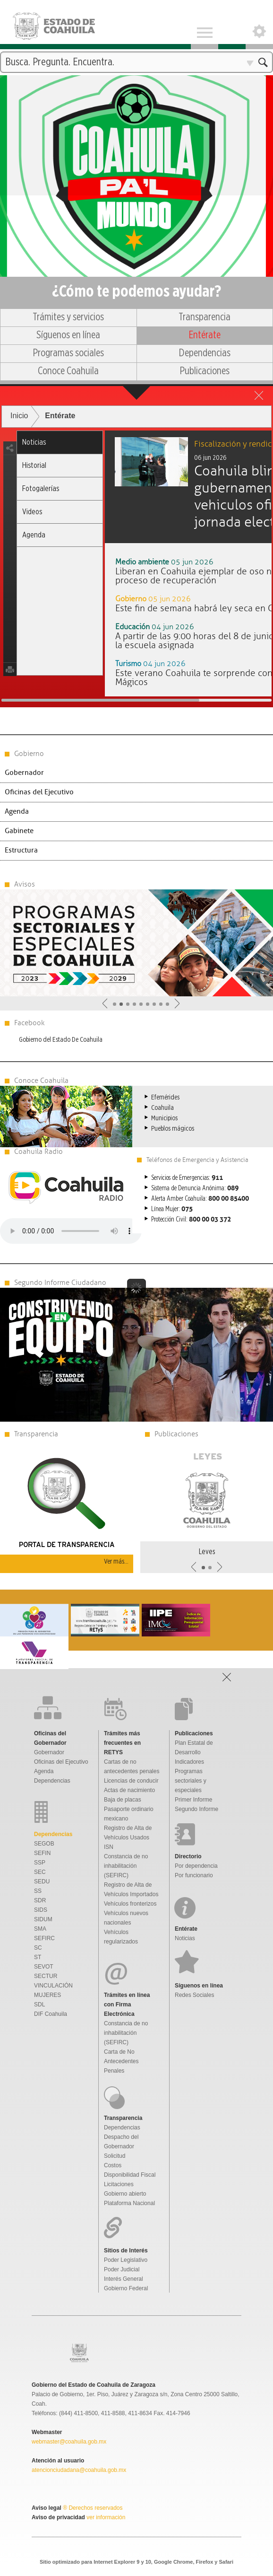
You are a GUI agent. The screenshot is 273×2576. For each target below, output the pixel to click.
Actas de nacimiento (129, 1790)
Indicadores (189, 1761)
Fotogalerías (40, 488)
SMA (40, 1928)
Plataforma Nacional (129, 2203)
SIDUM (43, 1919)
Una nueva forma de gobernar (136, 120)
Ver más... (116, 1561)
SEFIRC (44, 1938)
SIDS (40, 1910)
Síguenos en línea (68, 335)
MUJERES (47, 1995)
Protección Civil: (191, 1219)
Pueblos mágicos (172, 1128)
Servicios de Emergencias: (187, 1178)
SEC (40, 1872)
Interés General (123, 2279)
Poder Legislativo (125, 2260)
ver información (105, 2517)
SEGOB (44, 1843)
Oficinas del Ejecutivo (39, 792)
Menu (204, 24)
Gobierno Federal (126, 2288)
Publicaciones (205, 371)
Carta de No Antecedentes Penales (121, 2061)
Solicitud (114, 2156)
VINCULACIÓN (53, 1985)
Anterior (104, 1003)
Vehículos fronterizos (130, 1903)
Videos (32, 512)
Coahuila (162, 1107)
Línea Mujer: (172, 1209)
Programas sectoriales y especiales (190, 1781)
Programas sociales (68, 353)
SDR (40, 1900)
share (10, 448)
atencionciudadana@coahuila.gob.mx (79, 2470)
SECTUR (45, 1976)
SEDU (42, 1881)
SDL (39, 2004)
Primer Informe (193, 1799)
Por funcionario (194, 1875)
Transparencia (204, 317)
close (259, 395)
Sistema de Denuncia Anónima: (195, 1188)
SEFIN (42, 1853)
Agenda (33, 535)
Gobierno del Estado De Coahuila (60, 1039)
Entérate (205, 335)
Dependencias (204, 353)
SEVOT (43, 1966)
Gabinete (19, 830)
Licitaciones (119, 2184)
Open (259, 24)
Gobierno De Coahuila (62, 24)
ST (37, 1957)
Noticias (34, 442)
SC (38, 1947)
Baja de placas (122, 1799)
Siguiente (177, 1003)
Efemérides (165, 1097)
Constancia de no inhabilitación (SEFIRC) (126, 1866)
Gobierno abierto (125, 2193)
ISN (108, 1847)
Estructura (21, 850)
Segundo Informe (196, 1809)
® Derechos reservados (92, 2508)
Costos (112, 2165)
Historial (34, 465)
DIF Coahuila (50, 2014)
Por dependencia (196, 1866)
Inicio (19, 416)
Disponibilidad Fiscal (129, 2175)
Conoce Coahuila (68, 371)
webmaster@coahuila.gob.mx (69, 2441)
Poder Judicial (121, 2269)
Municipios (164, 1118)
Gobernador (24, 772)
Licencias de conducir (131, 1780)
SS (38, 1891)
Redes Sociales (194, 1995)
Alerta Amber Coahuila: (200, 1199)
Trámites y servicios (68, 317)
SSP (39, 1862)
